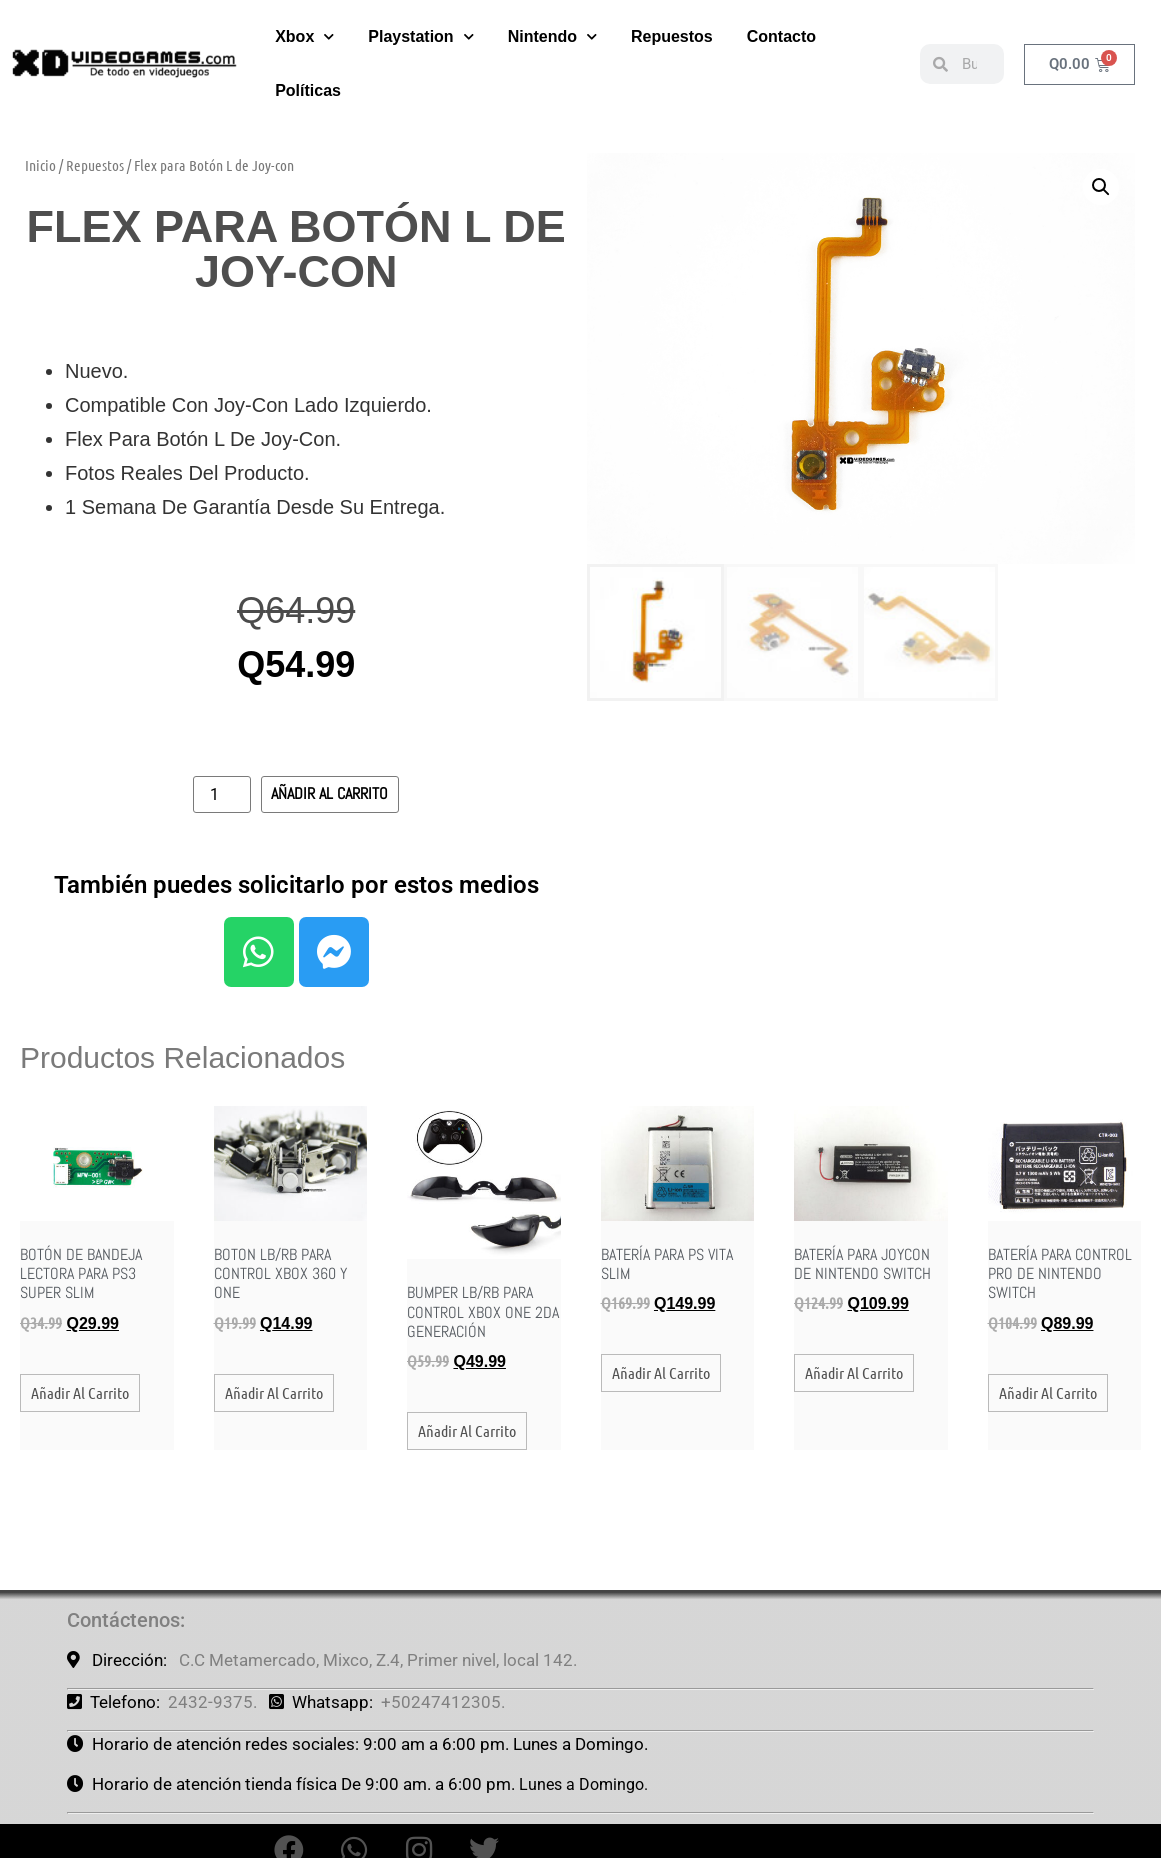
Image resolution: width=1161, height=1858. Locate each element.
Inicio (40, 165)
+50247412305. (443, 1702)
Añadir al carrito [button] (80, 1392)
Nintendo (552, 28)
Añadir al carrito (329, 793)
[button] (1101, 187)
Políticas (308, 82)
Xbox (304, 28)
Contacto (781, 28)
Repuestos (672, 28)
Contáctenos (123, 1620)
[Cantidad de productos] (222, 794)
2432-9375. (212, 1702)
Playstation (420, 28)
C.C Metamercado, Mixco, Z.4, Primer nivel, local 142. (378, 1660)
